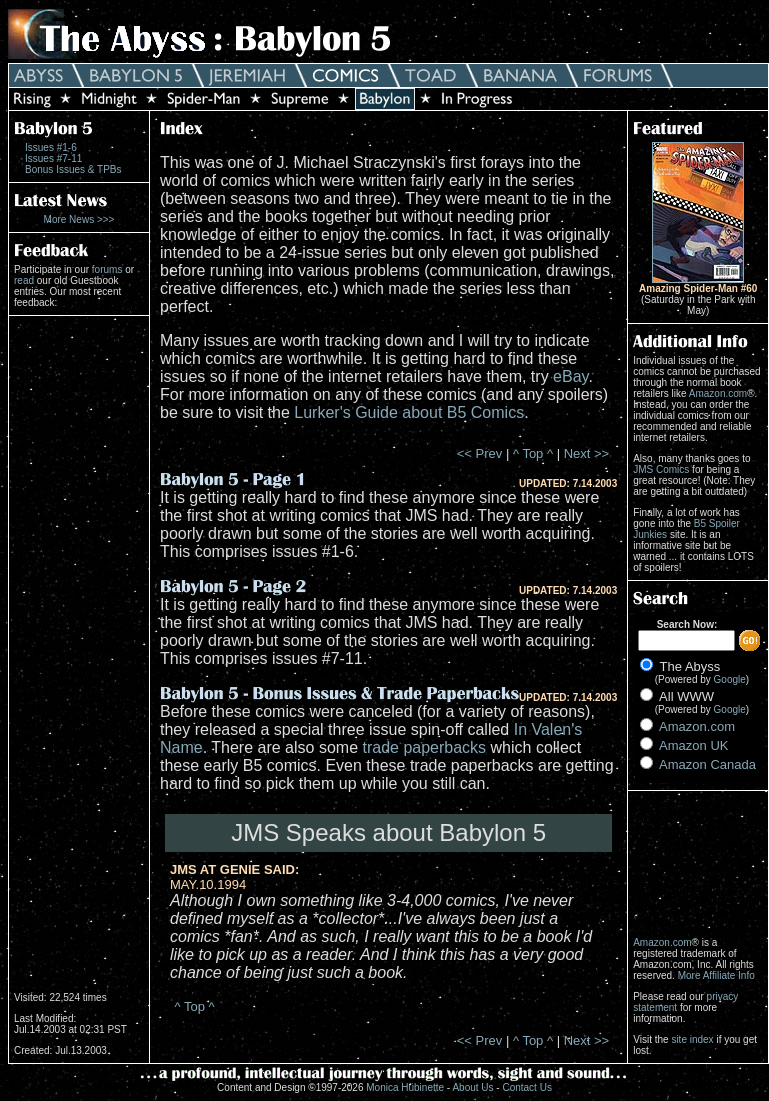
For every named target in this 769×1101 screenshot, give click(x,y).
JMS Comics (661, 469)
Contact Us (526, 1087)
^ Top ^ (533, 453)
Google (730, 679)
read (24, 280)
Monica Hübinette (405, 1087)
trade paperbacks (424, 747)
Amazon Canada (707, 764)
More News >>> (79, 219)
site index (692, 1039)
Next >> (587, 453)
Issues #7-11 (53, 158)
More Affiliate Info (716, 975)
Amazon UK (693, 745)
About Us (472, 1087)
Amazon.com (718, 393)
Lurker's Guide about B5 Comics (409, 412)
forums (107, 269)
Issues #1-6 (51, 147)
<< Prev (480, 453)
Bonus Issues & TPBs (73, 169)
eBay (570, 376)
